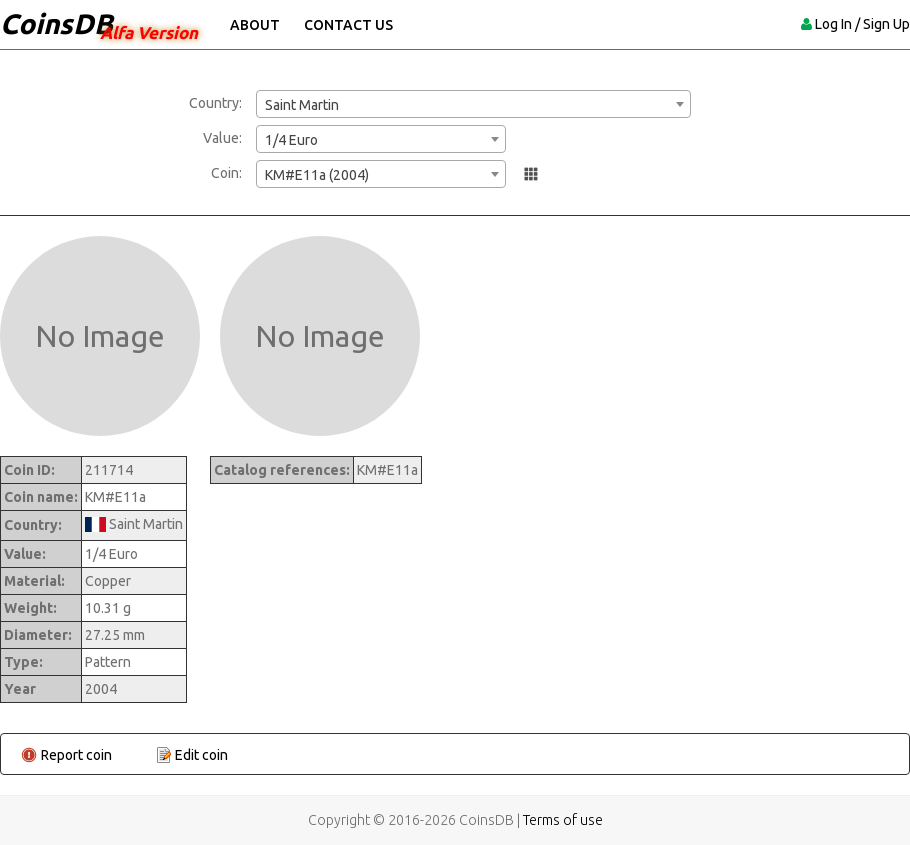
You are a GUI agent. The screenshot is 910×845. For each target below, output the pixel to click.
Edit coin (201, 755)
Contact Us (348, 25)
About (255, 25)
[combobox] (473, 104)
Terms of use (563, 820)
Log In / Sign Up (862, 24)
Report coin (76, 755)
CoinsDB (56, 23)
